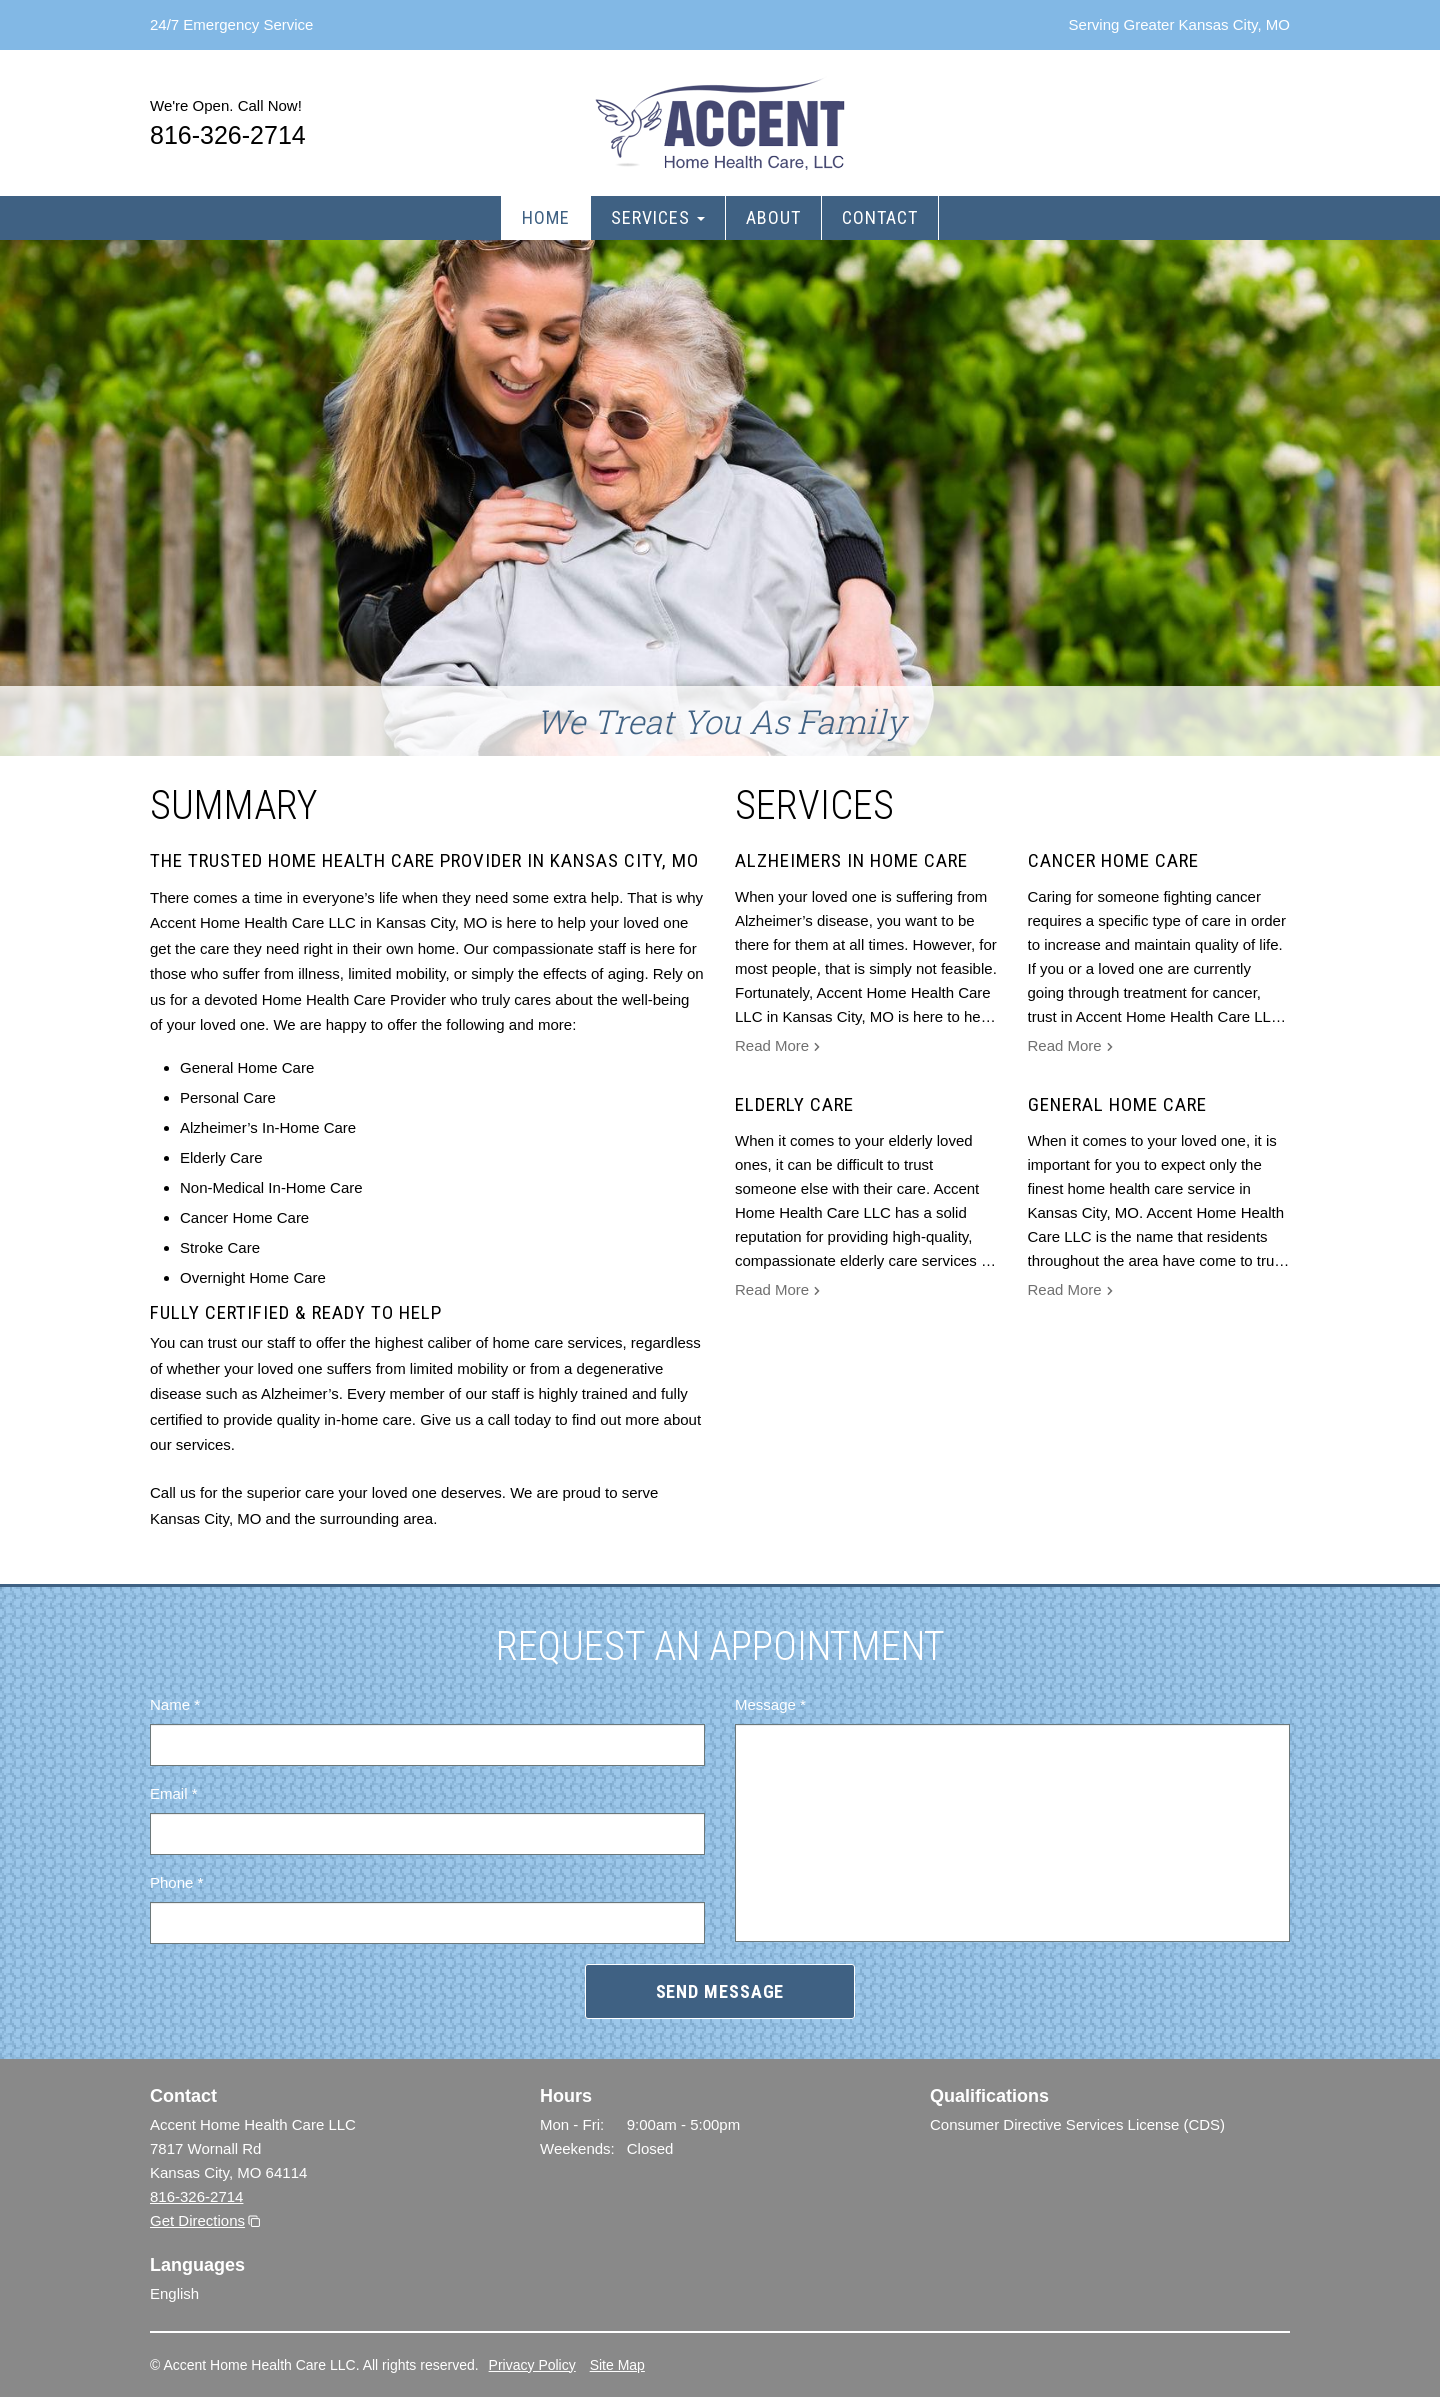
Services (658, 217)
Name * (175, 1704)
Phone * (176, 1882)
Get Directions (197, 2220)
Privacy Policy (532, 2365)
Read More (778, 1048)
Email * (174, 1793)
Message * (770, 1704)
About (773, 217)
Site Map (617, 2365)
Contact (880, 217)
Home (546, 217)
